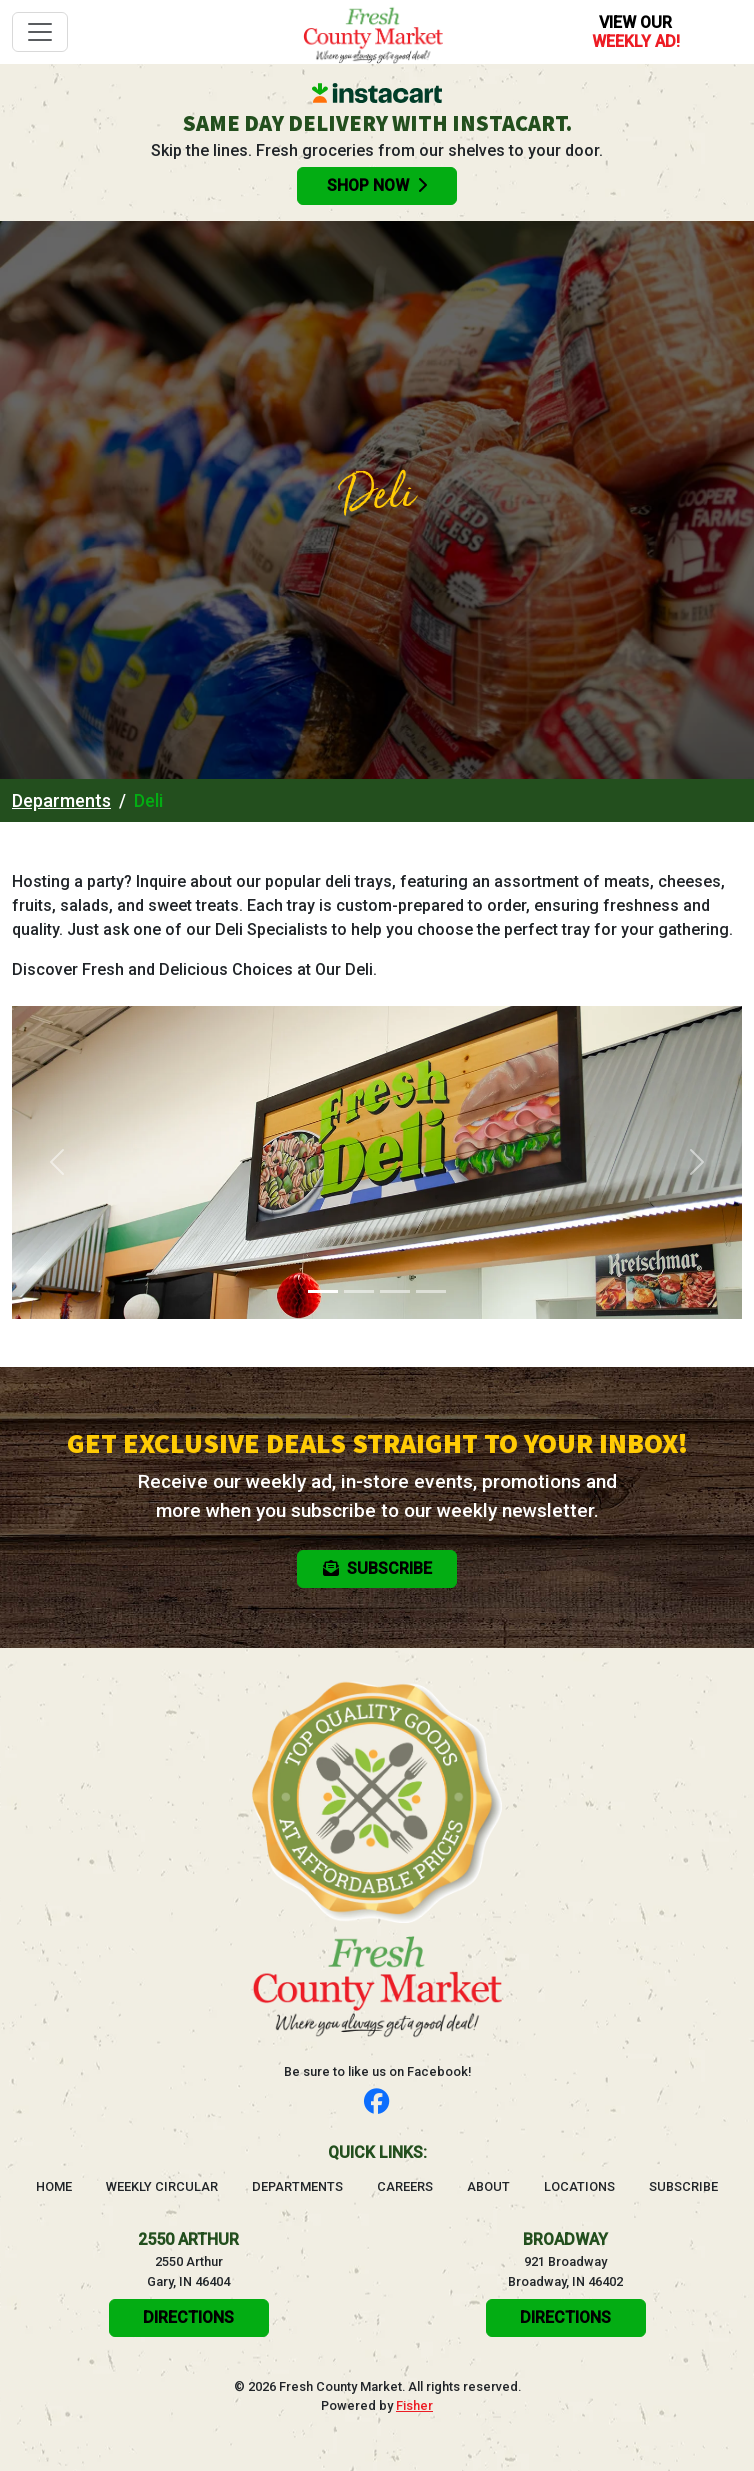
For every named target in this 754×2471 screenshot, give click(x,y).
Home (54, 2186)
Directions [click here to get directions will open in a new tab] (188, 2317)
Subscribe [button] (377, 1568)
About (488, 2186)
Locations (579, 2186)
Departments (297, 2186)
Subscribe (683, 2186)
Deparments (61, 800)
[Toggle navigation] (40, 32)
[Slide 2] (359, 1291)
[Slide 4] (431, 1291)
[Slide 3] (395, 1291)
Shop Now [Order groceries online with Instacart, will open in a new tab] (377, 185)
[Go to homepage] (373, 32)
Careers (405, 2186)
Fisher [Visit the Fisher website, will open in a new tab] (414, 2405)
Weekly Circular (162, 2186)
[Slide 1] (323, 1291)
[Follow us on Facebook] (377, 2102)
